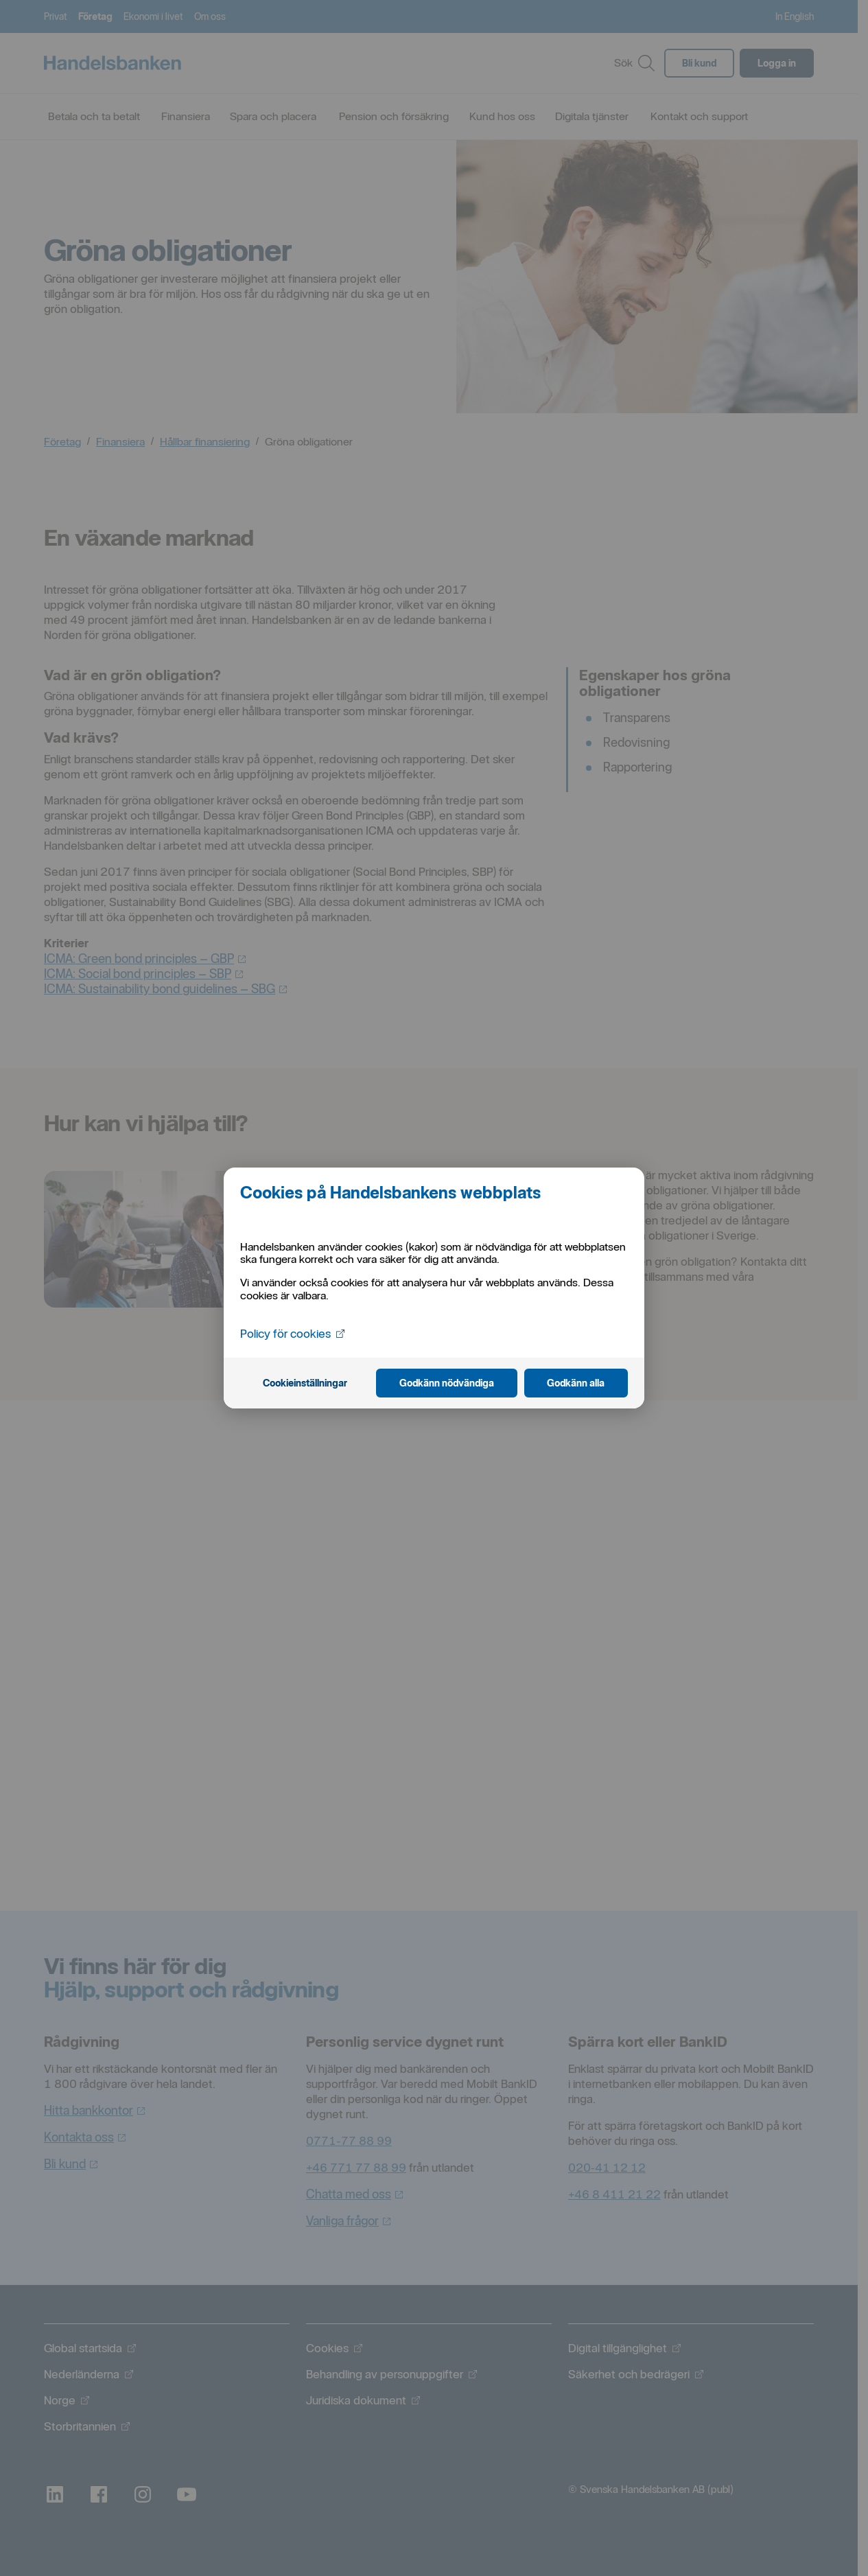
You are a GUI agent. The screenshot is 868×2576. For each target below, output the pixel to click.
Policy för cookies (294, 1333)
